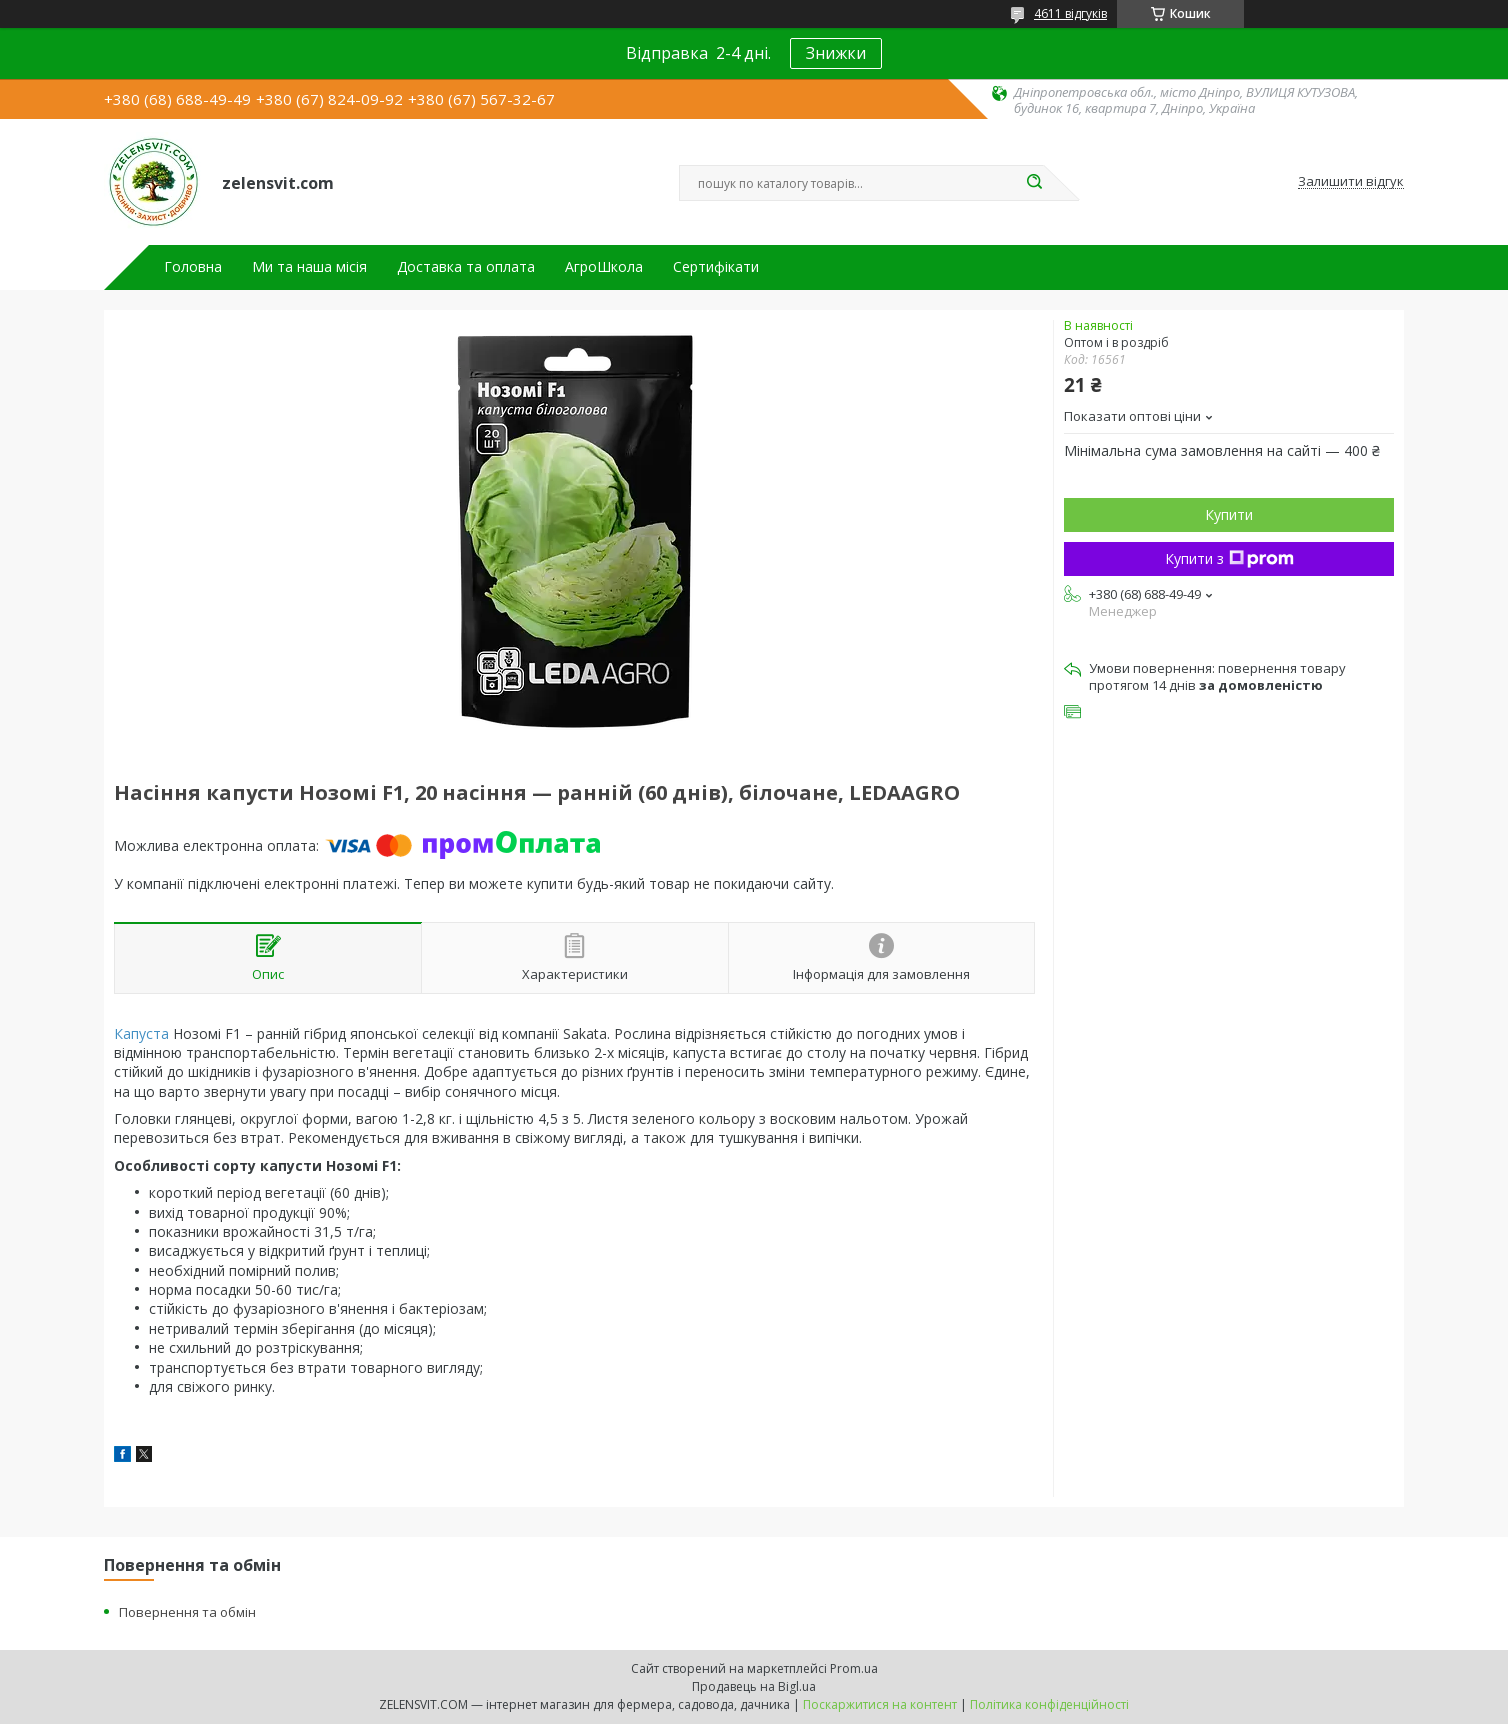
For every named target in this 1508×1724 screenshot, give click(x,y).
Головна (193, 267)
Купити (1229, 514)
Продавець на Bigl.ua (754, 1686)
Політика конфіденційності (1049, 1704)
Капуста (141, 1033)
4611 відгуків (1070, 13)
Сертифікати (716, 267)
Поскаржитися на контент (880, 1704)
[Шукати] (1034, 183)
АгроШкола (604, 267)
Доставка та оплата (466, 267)
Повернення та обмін (187, 1612)
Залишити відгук (1351, 182)
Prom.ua (854, 1668)
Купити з (1229, 558)
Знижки (836, 53)
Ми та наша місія (309, 267)
